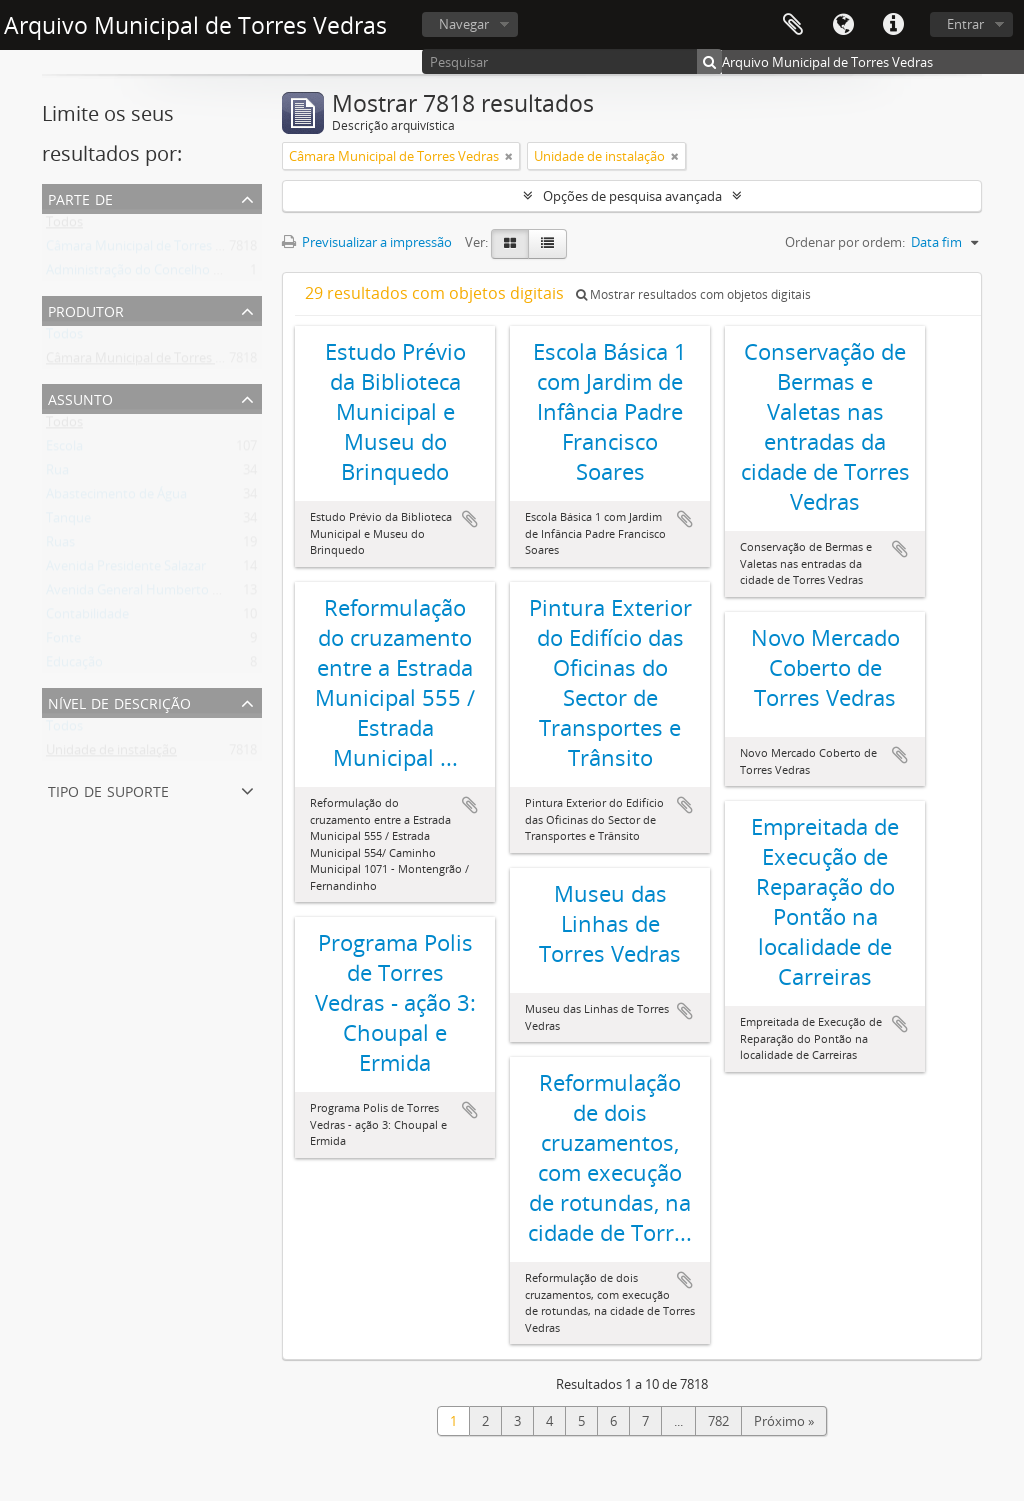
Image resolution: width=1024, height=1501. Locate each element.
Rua (57, 474)
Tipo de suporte (108, 789)
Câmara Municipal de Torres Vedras (151, 250)
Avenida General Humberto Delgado (153, 594)
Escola (64, 450)
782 (718, 1421)
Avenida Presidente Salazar (126, 570)
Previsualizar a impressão (367, 242)
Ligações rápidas (893, 25)
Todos (64, 226)
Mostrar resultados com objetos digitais (693, 294)
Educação (74, 666)
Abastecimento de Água (116, 498)
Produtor (86, 309)
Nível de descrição (119, 701)
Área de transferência (793, 25)
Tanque (68, 522)
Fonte (63, 642)
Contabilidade (87, 618)
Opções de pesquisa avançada (632, 196)
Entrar (965, 24)
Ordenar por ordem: (845, 242)
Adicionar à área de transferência (470, 519)
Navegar (464, 24)
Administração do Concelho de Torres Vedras (179, 274)
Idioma (843, 25)
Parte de (80, 197)
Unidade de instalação (111, 754)
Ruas (60, 546)
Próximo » (784, 1421)
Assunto (80, 397)
